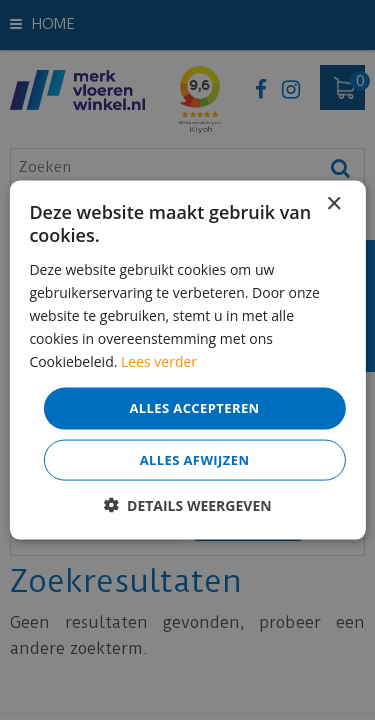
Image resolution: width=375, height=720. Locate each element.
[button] (187, 504)
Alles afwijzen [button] (195, 459)
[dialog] (187, 360)
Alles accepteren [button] (194, 408)
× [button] (333, 204)
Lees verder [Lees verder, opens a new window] (159, 361)
